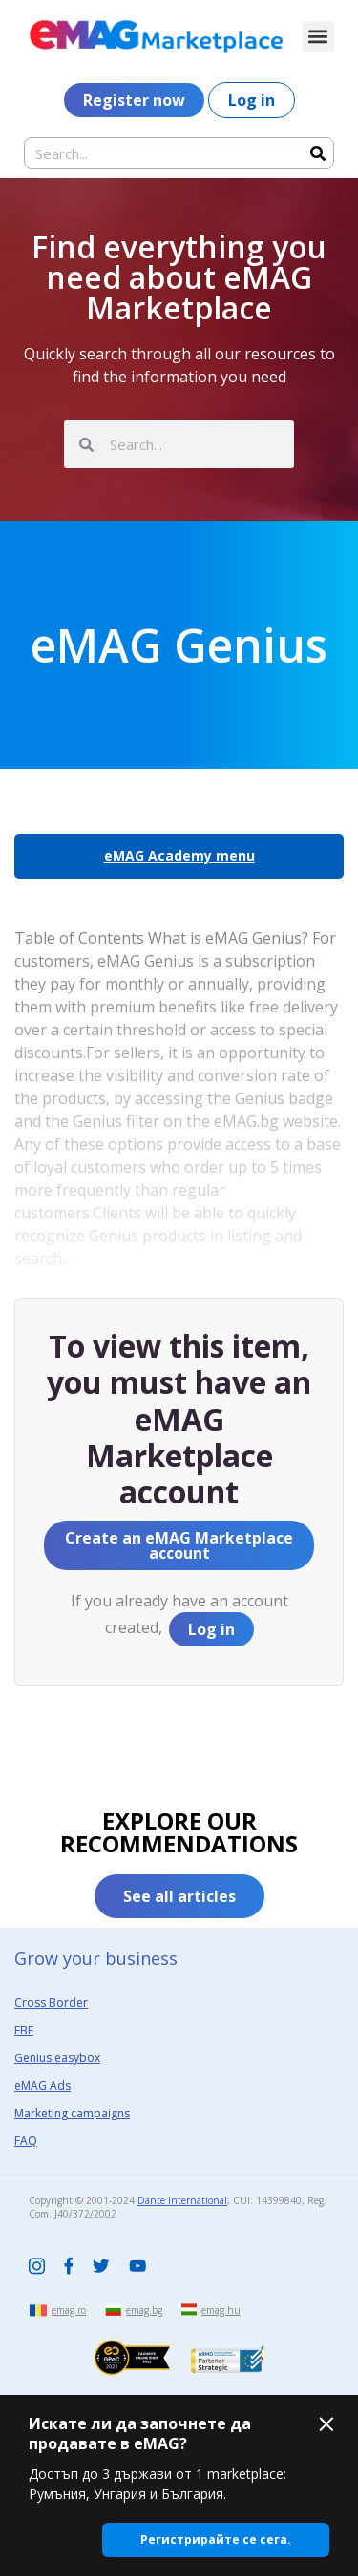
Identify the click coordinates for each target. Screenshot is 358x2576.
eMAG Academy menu (179, 856)
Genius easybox (57, 2058)
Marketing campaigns (72, 2113)
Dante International (182, 2200)
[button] (318, 36)
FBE (23, 2030)
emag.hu (221, 2310)
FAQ (25, 2141)
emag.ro (69, 2310)
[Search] (317, 153)
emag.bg (144, 2310)
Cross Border (51, 2002)
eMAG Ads (42, 2085)
